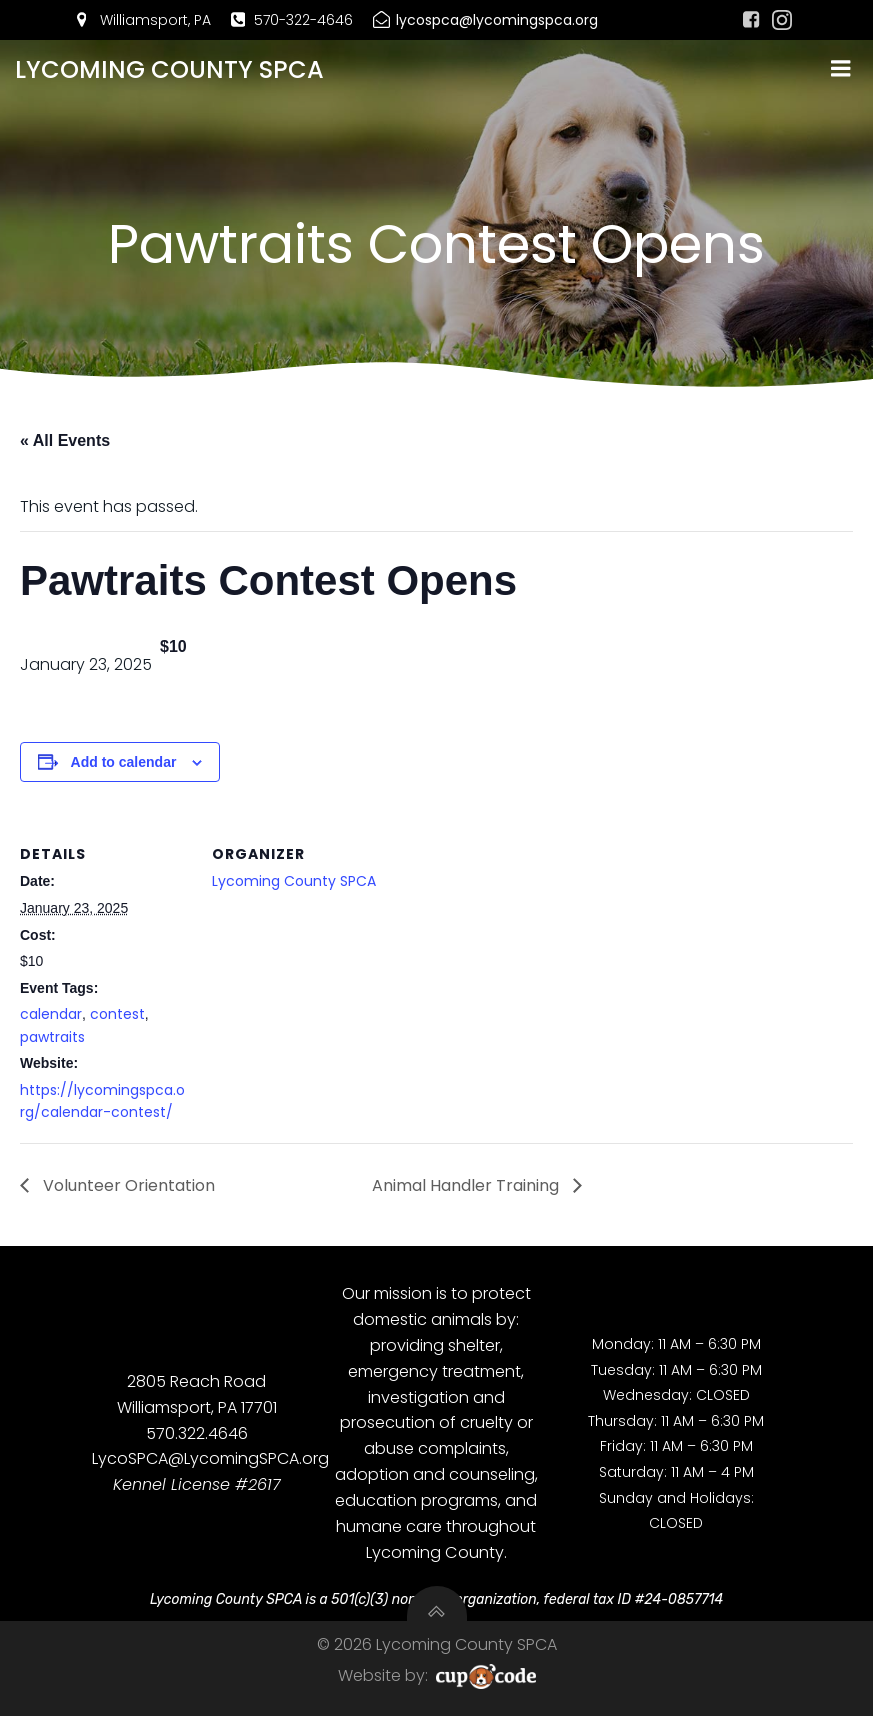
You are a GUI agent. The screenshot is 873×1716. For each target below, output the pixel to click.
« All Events (65, 440)
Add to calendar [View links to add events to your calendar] (124, 762)
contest (117, 1014)
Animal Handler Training (467, 1185)
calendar (51, 1014)
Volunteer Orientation (127, 1185)
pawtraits (52, 1037)
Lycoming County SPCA (294, 881)
